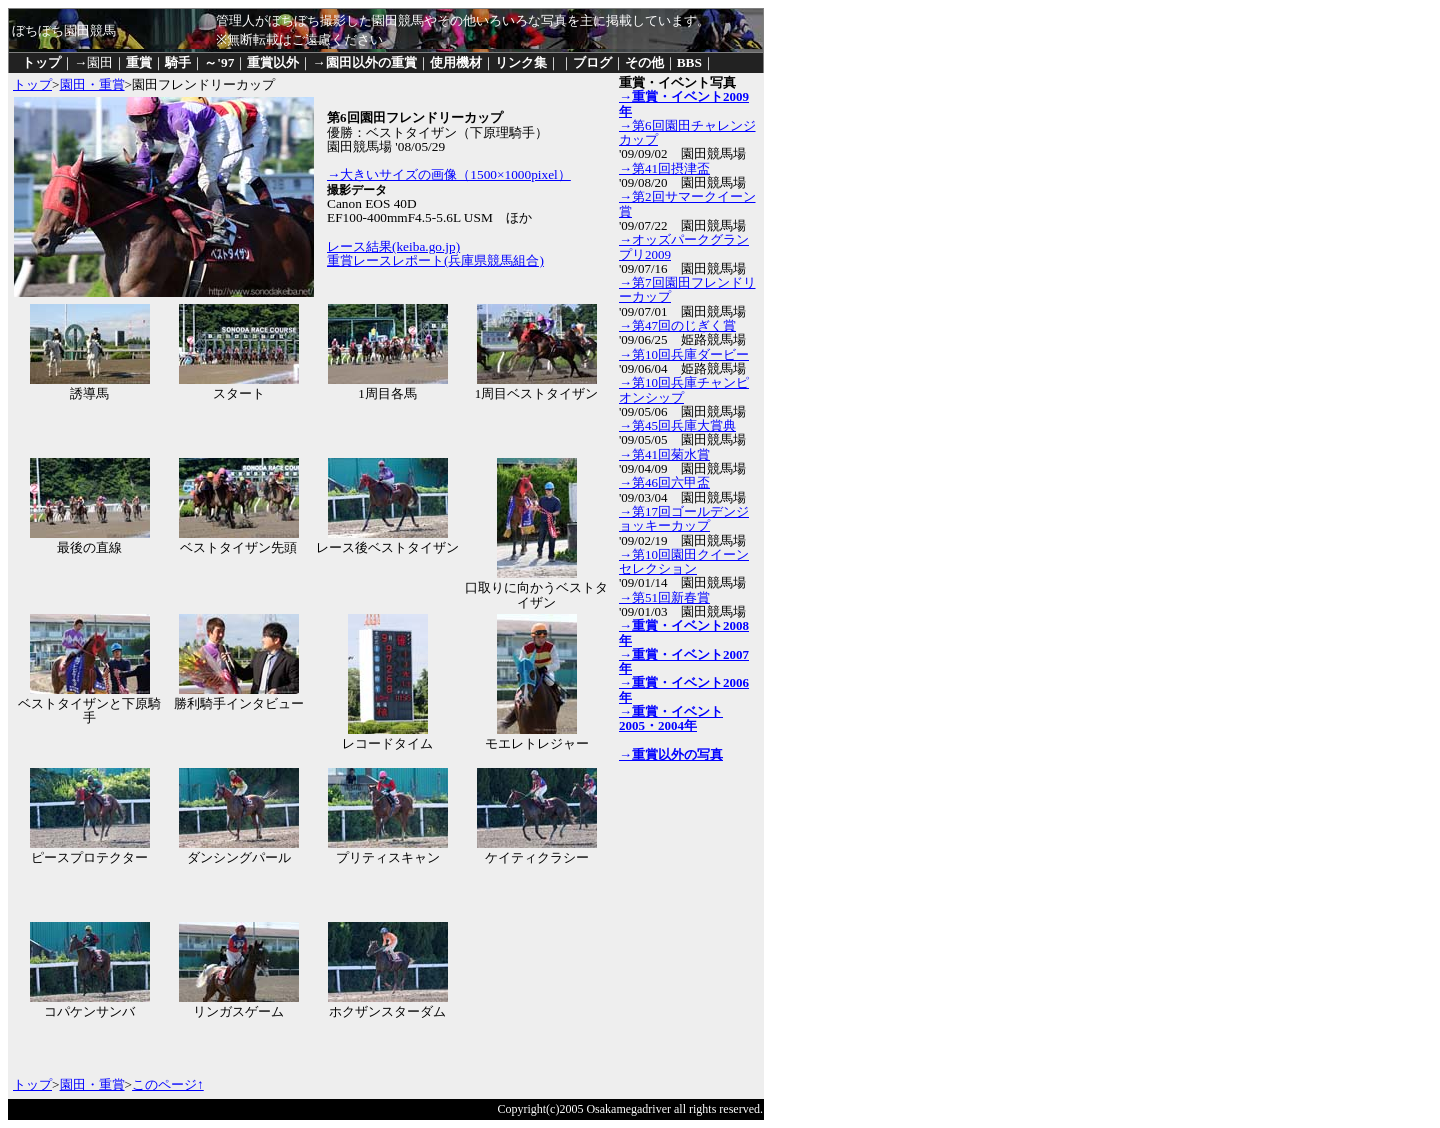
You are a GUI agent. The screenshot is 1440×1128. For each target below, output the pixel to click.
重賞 (139, 62)
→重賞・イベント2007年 (684, 661)
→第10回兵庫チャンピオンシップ (684, 389)
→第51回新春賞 (664, 597)
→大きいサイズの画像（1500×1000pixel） (449, 174)
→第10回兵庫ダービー (684, 354)
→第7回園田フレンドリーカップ (687, 289)
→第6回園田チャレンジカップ (687, 132)
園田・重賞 (92, 84)
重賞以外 (273, 62)
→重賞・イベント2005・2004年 (671, 718)
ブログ (592, 62)
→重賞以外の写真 (671, 754)
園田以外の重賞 (371, 62)
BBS (689, 62)
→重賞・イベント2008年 (684, 632)
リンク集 (521, 62)
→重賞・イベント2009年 (684, 103)
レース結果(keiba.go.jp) (393, 246)
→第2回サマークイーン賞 (687, 203)
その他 (644, 62)
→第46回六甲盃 (664, 482)
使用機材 (456, 62)
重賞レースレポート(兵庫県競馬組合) (435, 260)
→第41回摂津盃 (664, 168)
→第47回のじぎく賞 (677, 325)
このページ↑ (168, 1084)
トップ (41, 62)
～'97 (219, 62)
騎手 (178, 62)
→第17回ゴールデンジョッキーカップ (684, 518)
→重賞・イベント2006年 (684, 689)
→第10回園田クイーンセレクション (684, 561)
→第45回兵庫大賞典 (677, 425)
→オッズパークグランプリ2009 (684, 246)
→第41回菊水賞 (664, 454)
